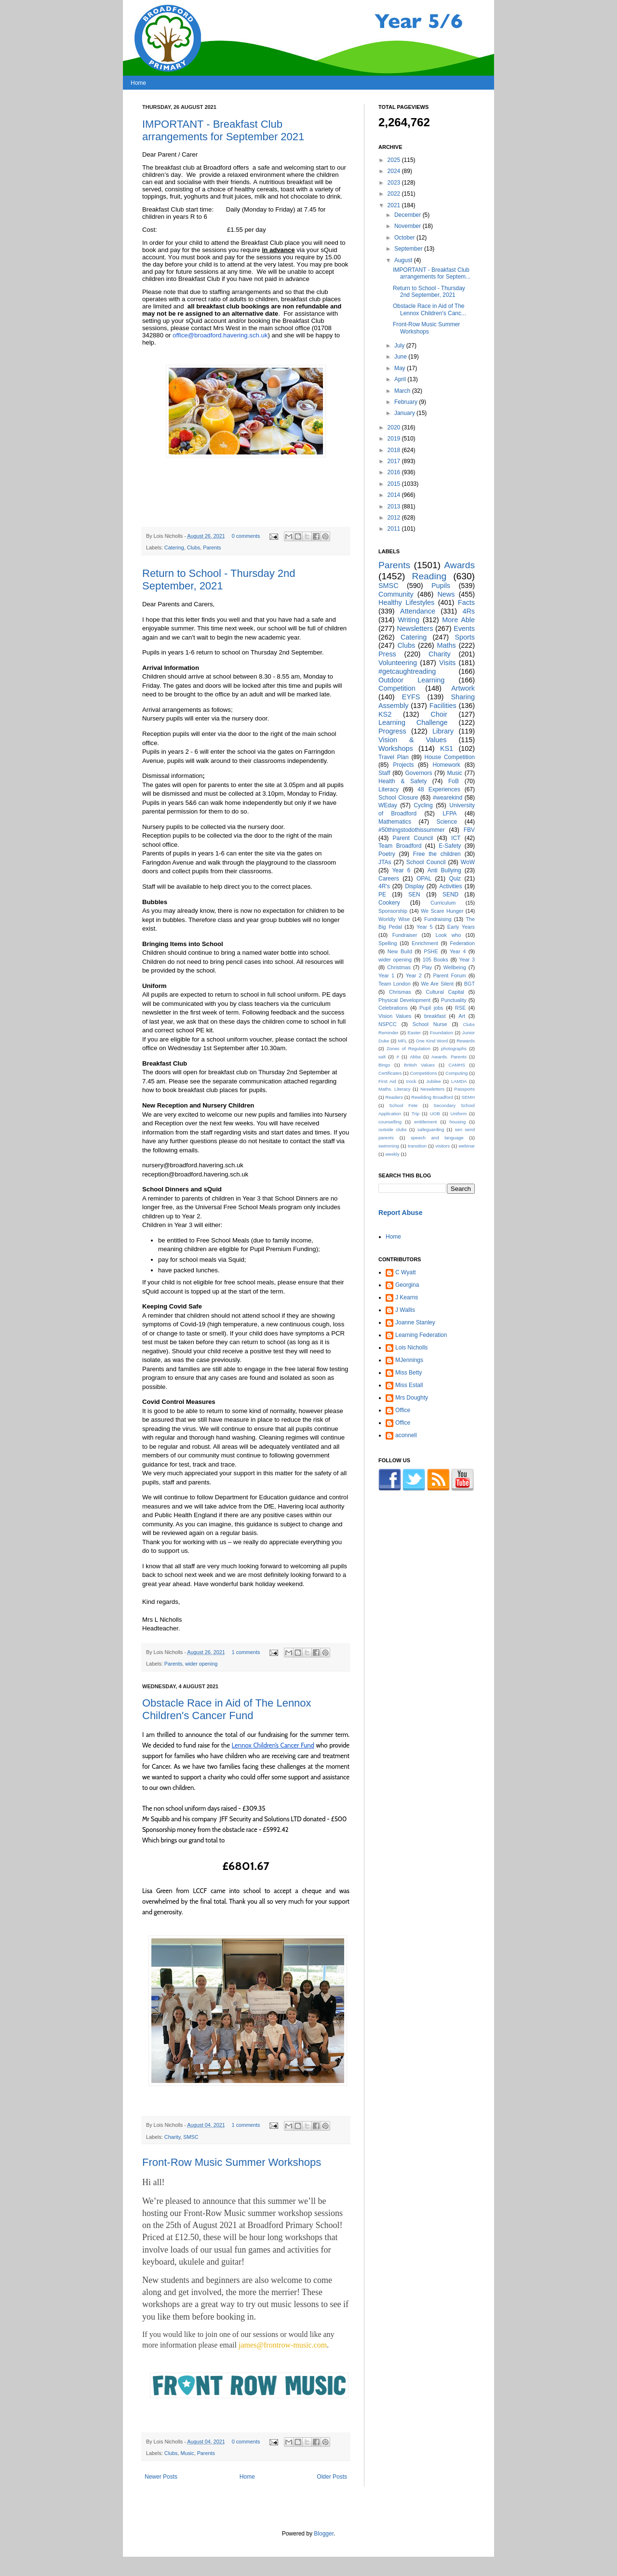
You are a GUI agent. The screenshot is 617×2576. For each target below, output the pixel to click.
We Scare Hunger (442, 911)
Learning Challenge (413, 722)
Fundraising (437, 919)
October (405, 237)
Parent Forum (449, 975)
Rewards (465, 1040)
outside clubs (392, 1129)
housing (457, 1121)
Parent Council (413, 838)
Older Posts (332, 2476)
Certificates (390, 1073)
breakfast (434, 1016)
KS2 (384, 714)
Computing (456, 1073)
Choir (438, 714)
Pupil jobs (431, 1008)
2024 (395, 171)
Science (446, 821)
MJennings (409, 1360)
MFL (402, 1040)
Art (461, 1016)
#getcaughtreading (407, 671)
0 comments (246, 536)
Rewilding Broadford (432, 1097)
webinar (466, 1145)
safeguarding (430, 1129)
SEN (414, 894)
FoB (453, 781)
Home (138, 83)
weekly (392, 1154)
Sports (465, 637)
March (403, 390)
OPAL (423, 878)
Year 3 (467, 959)
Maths (446, 645)
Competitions (423, 1073)
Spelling (387, 943)
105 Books (435, 959)
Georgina (407, 1284)
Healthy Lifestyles (406, 602)
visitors (442, 1145)
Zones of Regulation (408, 1048)
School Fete (403, 1105)
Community (396, 594)
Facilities (442, 705)
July (400, 345)
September (409, 248)
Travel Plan (393, 757)
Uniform (459, 1113)
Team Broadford (399, 845)
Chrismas (400, 992)
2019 (395, 438)
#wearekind (447, 797)
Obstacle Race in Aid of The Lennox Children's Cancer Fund (226, 1709)
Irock (411, 1081)
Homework (446, 764)
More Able (458, 620)
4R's (384, 886)
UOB (435, 1113)
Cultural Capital (445, 992)
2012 (395, 517)
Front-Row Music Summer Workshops (231, 2162)
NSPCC (387, 1024)
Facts (466, 602)
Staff (384, 773)
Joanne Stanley (415, 1322)
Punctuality (454, 1000)
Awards (459, 565)
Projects (403, 764)
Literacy (388, 789)
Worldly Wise (394, 919)
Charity (172, 2137)
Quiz (455, 878)
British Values (419, 1065)
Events (464, 628)
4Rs (468, 611)
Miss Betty (408, 1372)
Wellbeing (454, 967)
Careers (388, 878)
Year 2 (414, 975)
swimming (388, 1145)
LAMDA (459, 1081)
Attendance (417, 611)
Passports (464, 1089)
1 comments (246, 1652)
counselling (390, 1121)
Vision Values (394, 1016)
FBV (469, 830)
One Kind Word (432, 1040)
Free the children (437, 854)
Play (427, 967)
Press (387, 654)
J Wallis (405, 1310)
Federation (462, 943)
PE (382, 894)
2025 (395, 160)
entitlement (425, 1121)
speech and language (437, 1137)
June (401, 356)
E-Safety (450, 845)
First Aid (387, 1081)
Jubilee (433, 1081)
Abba (415, 1056)
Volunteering (397, 663)
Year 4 (458, 951)
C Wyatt (405, 1272)
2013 (395, 506)
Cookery (389, 902)
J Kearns (406, 1297)
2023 (395, 182)
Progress (392, 731)
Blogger (324, 2533)
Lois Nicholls (411, 1347)
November (408, 226)
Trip (415, 1113)
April (400, 379)
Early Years (461, 927)
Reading (429, 576)
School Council (426, 862)
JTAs (384, 862)
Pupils (440, 585)
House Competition (450, 757)
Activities (450, 886)
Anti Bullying (444, 870)
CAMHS (456, 1065)
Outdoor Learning (411, 680)
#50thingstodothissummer (411, 830)
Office (402, 1410)
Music (187, 2453)
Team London (394, 984)
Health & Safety (402, 781)
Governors (418, 773)
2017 (395, 461)
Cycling (423, 805)
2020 (395, 427)
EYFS (411, 697)
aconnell (406, 1435)
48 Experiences (438, 789)
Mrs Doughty (411, 1397)
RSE (460, 1008)
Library (443, 731)
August (404, 260)
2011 (395, 528)
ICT (455, 838)
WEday (387, 805)
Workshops (395, 748)
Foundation (441, 1032)
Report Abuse (400, 1212)
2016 (395, 472)
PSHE (431, 951)
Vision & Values (412, 740)
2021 (395, 205)
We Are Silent (437, 984)
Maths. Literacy (394, 1089)
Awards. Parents (449, 1056)
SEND (450, 894)
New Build (400, 951)
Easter (414, 1032)
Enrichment (425, 943)
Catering (174, 547)
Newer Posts (161, 2476)
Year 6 (401, 870)
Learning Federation (421, 1335)
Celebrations (393, 1008)
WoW (468, 862)
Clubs (194, 547)
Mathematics (394, 821)
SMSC (190, 2137)
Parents (212, 547)
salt (382, 1056)
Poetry (386, 854)
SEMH (468, 1097)
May (400, 368)
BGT (469, 984)
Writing (408, 620)
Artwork (463, 688)
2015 (395, 483)
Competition (397, 688)
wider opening (201, 1664)
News (446, 594)
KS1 (446, 748)
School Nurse (430, 1024)
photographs (454, 1048)
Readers (394, 1097)
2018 (395, 450)
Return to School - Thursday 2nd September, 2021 (218, 579)
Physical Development (404, 1000)
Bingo (384, 1065)
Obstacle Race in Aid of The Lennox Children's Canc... (429, 309)
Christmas (399, 967)
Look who (448, 935)
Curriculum (443, 903)
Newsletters (415, 628)
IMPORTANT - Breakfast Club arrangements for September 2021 (223, 130)
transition (417, 1145)
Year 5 (424, 927)
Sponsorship (392, 911)
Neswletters (432, 1089)
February (406, 402)
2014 (395, 495)
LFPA (449, 813)
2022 (395, 193)
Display (414, 886)
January (405, 413)
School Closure (398, 797)
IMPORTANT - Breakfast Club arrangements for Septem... (431, 273)
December (408, 215)
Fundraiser (404, 935)
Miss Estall (409, 1385)
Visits (447, 663)
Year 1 (386, 975)
